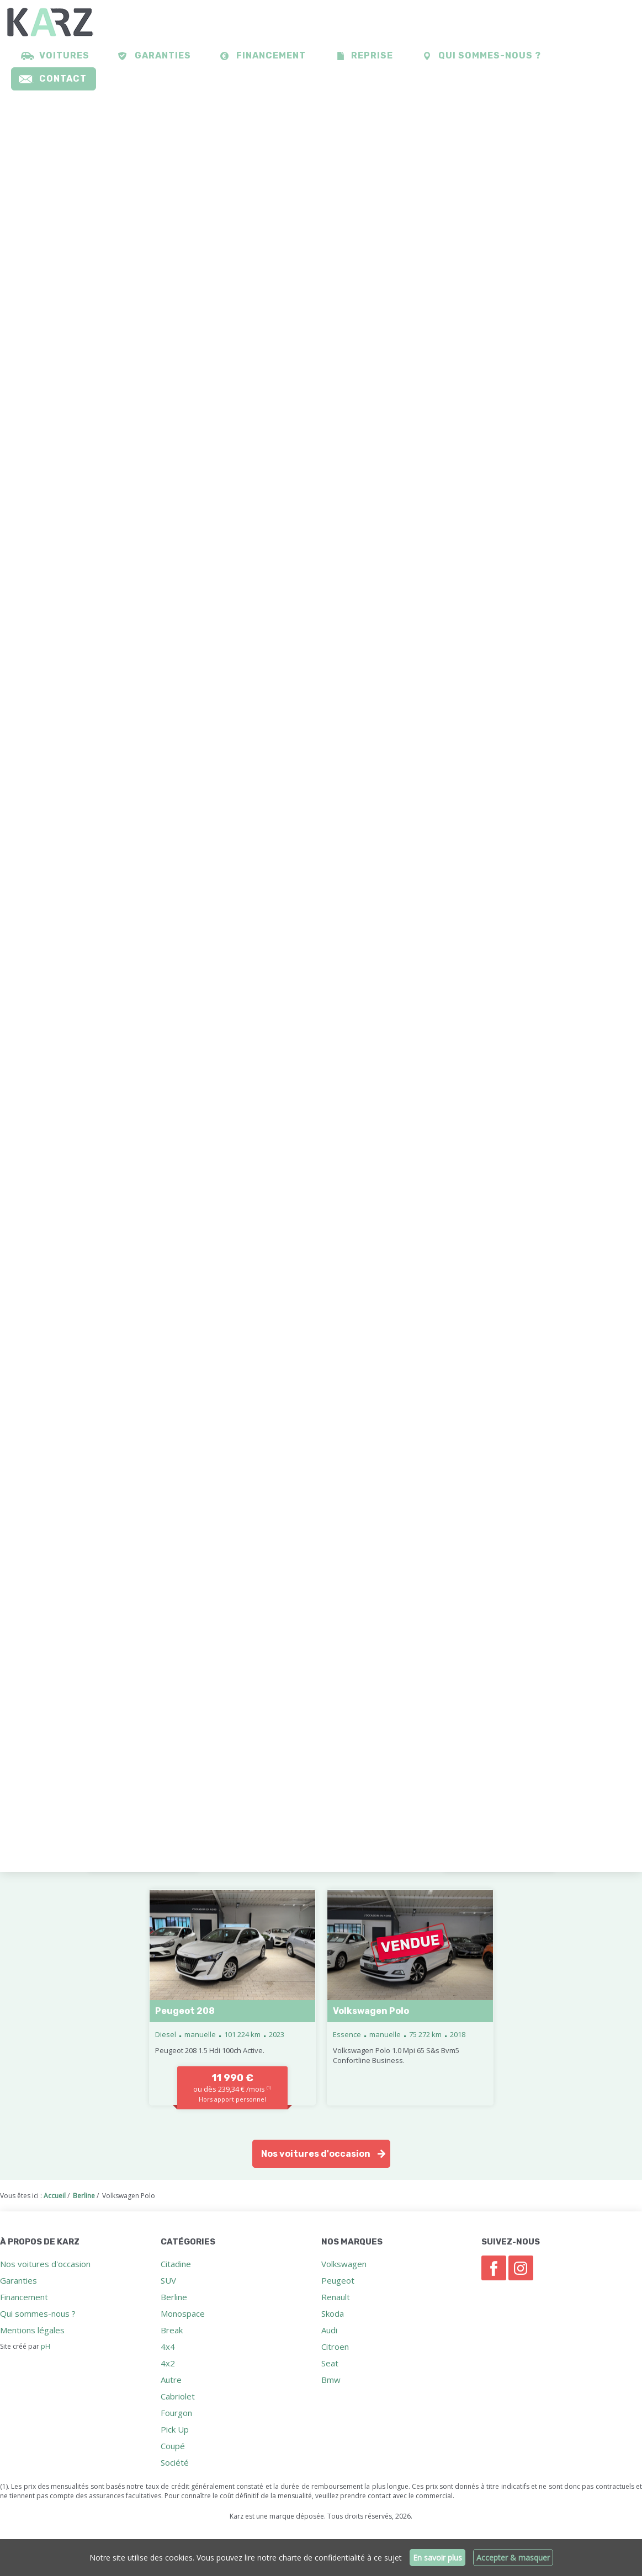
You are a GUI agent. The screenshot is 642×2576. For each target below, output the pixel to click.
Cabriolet (178, 2396)
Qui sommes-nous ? (489, 55)
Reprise (372, 55)
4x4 (168, 2346)
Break (172, 2329)
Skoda (332, 2313)
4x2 (168, 2363)
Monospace (183, 2313)
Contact (63, 78)
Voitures (64, 55)
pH (45, 2346)
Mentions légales (32, 2329)
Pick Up (175, 2429)
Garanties (163, 55)
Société (175, 2462)
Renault (335, 2296)
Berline (174, 2296)
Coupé (173, 2445)
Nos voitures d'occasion (315, 2154)
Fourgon (176, 2412)
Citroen (335, 2346)
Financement (271, 55)
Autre (171, 2379)
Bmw (331, 2379)
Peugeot (337, 2280)
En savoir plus (437, 2557)
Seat (329, 2363)
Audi (329, 2329)
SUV (168, 2280)
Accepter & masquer (513, 2557)
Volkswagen (344, 2263)
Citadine (176, 2263)
